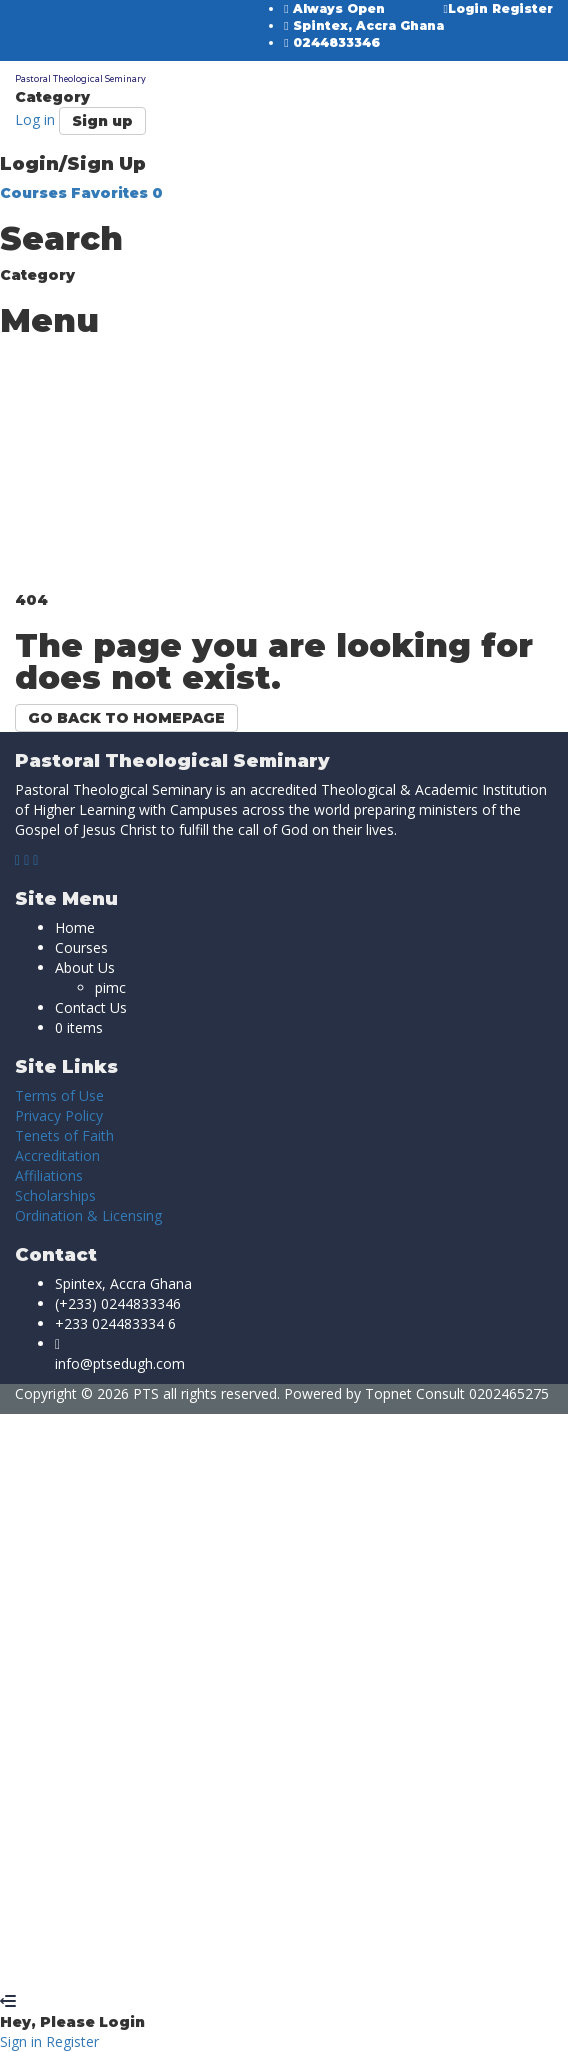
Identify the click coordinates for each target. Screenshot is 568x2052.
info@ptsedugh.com (120, 1363)
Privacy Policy (59, 1115)
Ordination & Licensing (88, 1215)
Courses (35, 193)
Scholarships (55, 1195)
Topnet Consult (415, 1393)
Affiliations (49, 1175)
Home (75, 927)
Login (468, 8)
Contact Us (91, 1007)
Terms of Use (59, 1095)
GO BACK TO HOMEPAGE (126, 718)
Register (522, 8)
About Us (85, 967)
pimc (110, 987)
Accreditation (57, 1155)
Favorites (117, 193)
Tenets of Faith (64, 1135)
